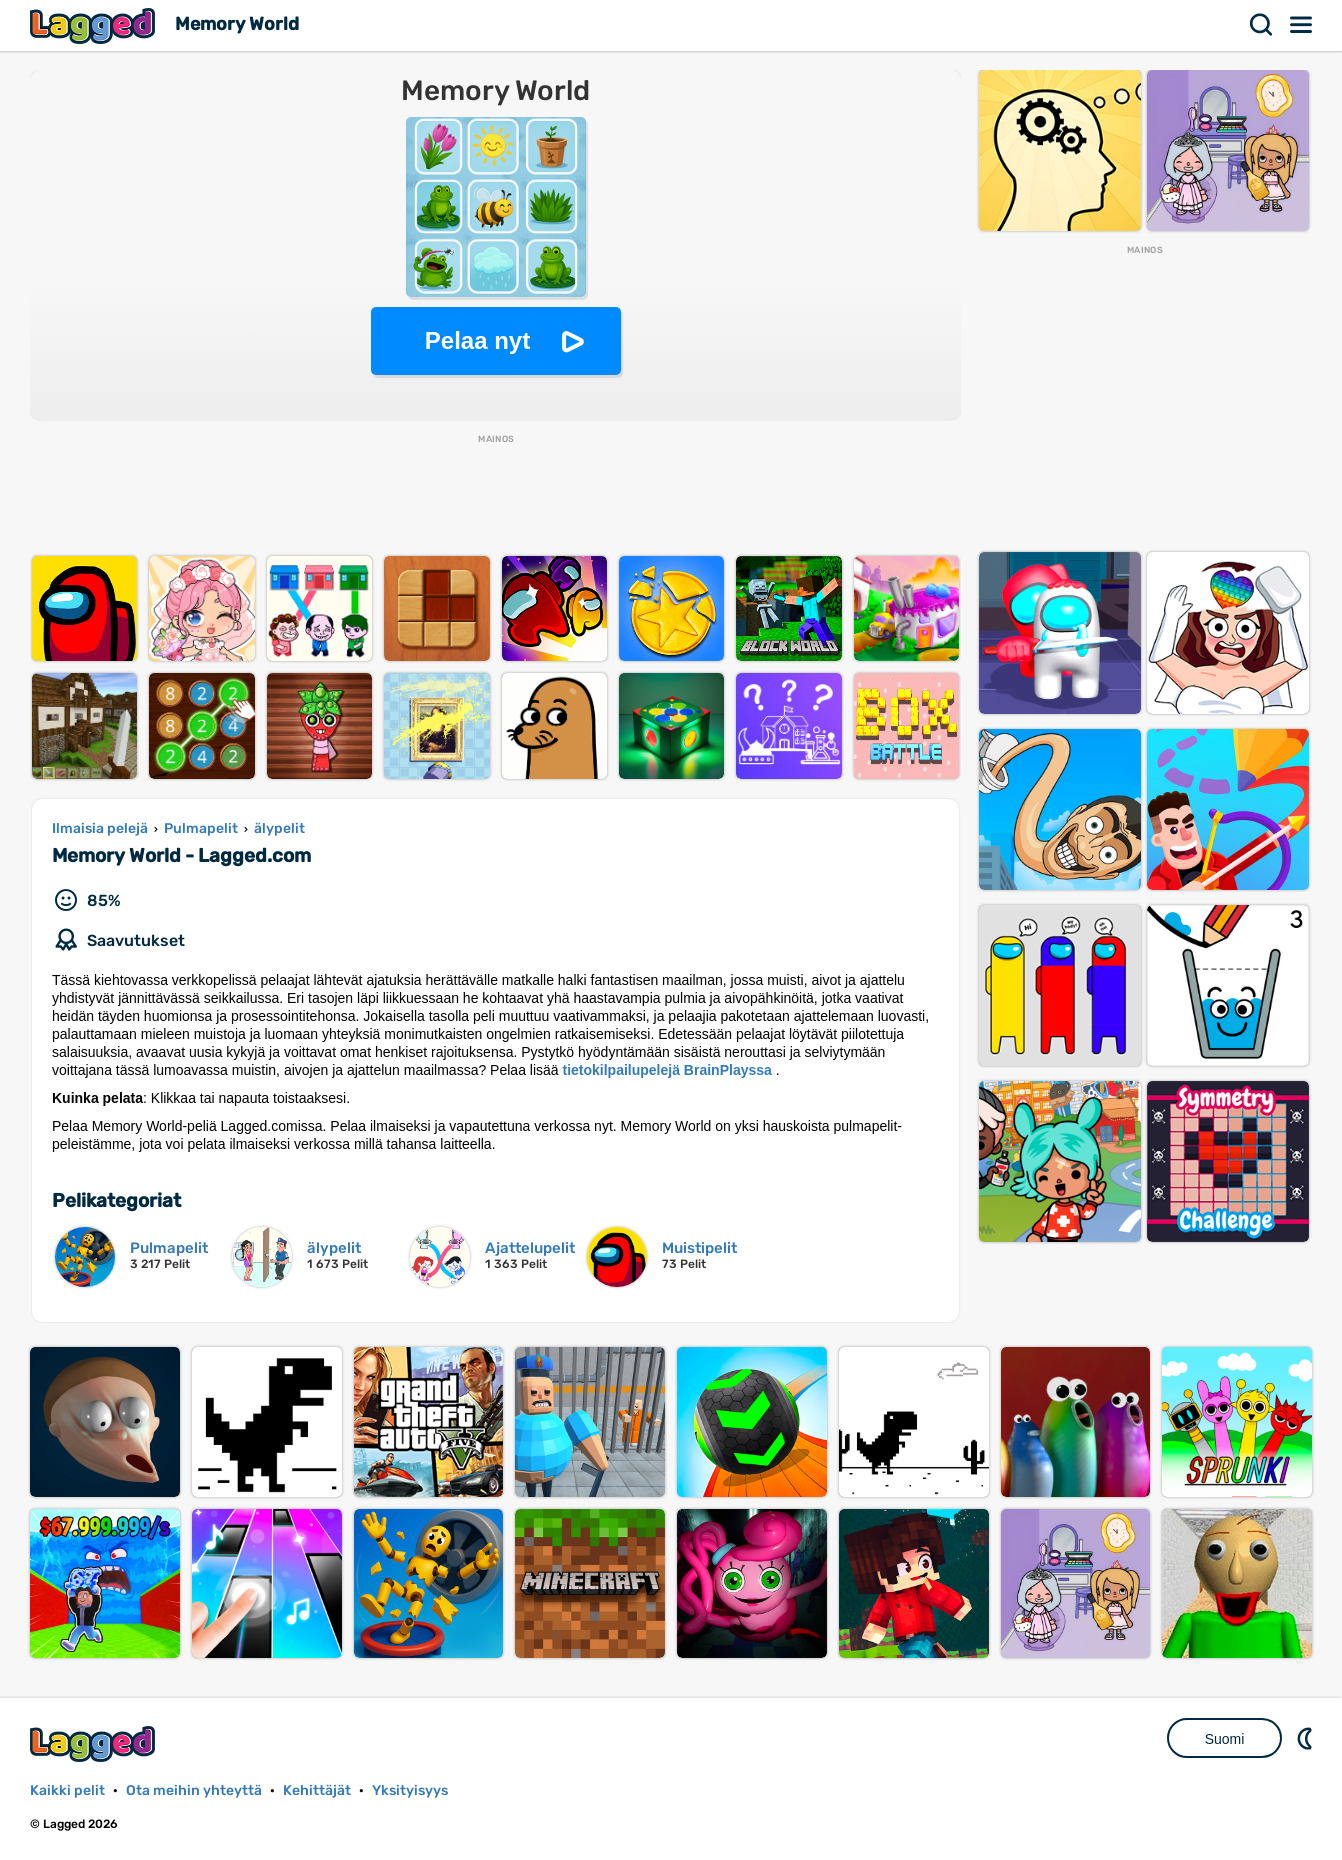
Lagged (95, 25)
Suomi (1225, 1739)
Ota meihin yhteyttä (194, 1790)
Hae (1262, 25)
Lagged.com (95, 1743)
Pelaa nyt (477, 340)
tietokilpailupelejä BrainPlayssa (667, 1070)
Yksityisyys (410, 1790)
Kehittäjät (317, 1790)
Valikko (1302, 25)
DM (1307, 1738)
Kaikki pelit (67, 1790)
